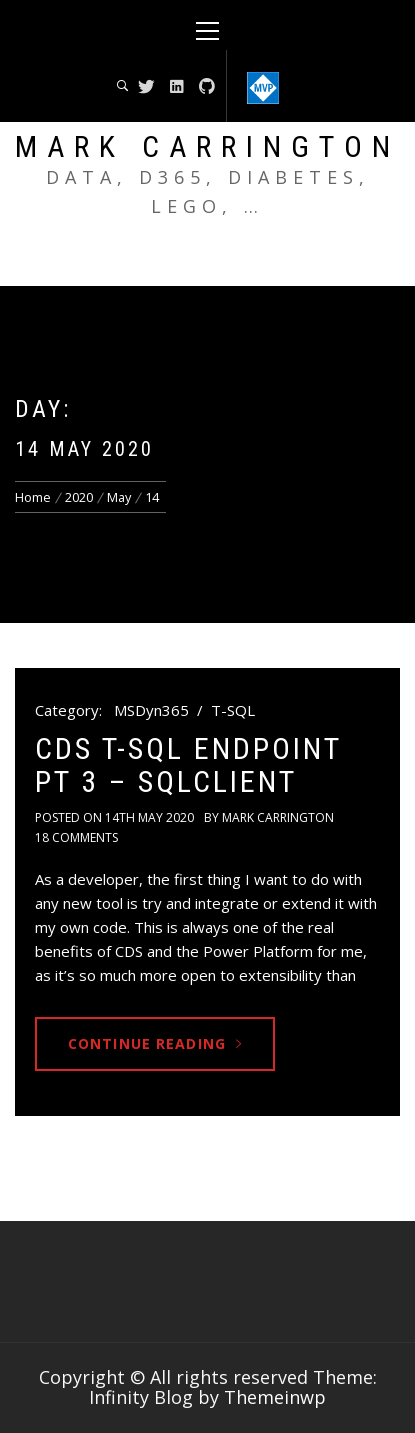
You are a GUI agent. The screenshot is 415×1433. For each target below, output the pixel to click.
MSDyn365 (151, 710)
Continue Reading (155, 1043)
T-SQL (233, 710)
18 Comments (76, 837)
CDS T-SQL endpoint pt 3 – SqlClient (188, 765)
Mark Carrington (207, 146)
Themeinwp (275, 1397)
